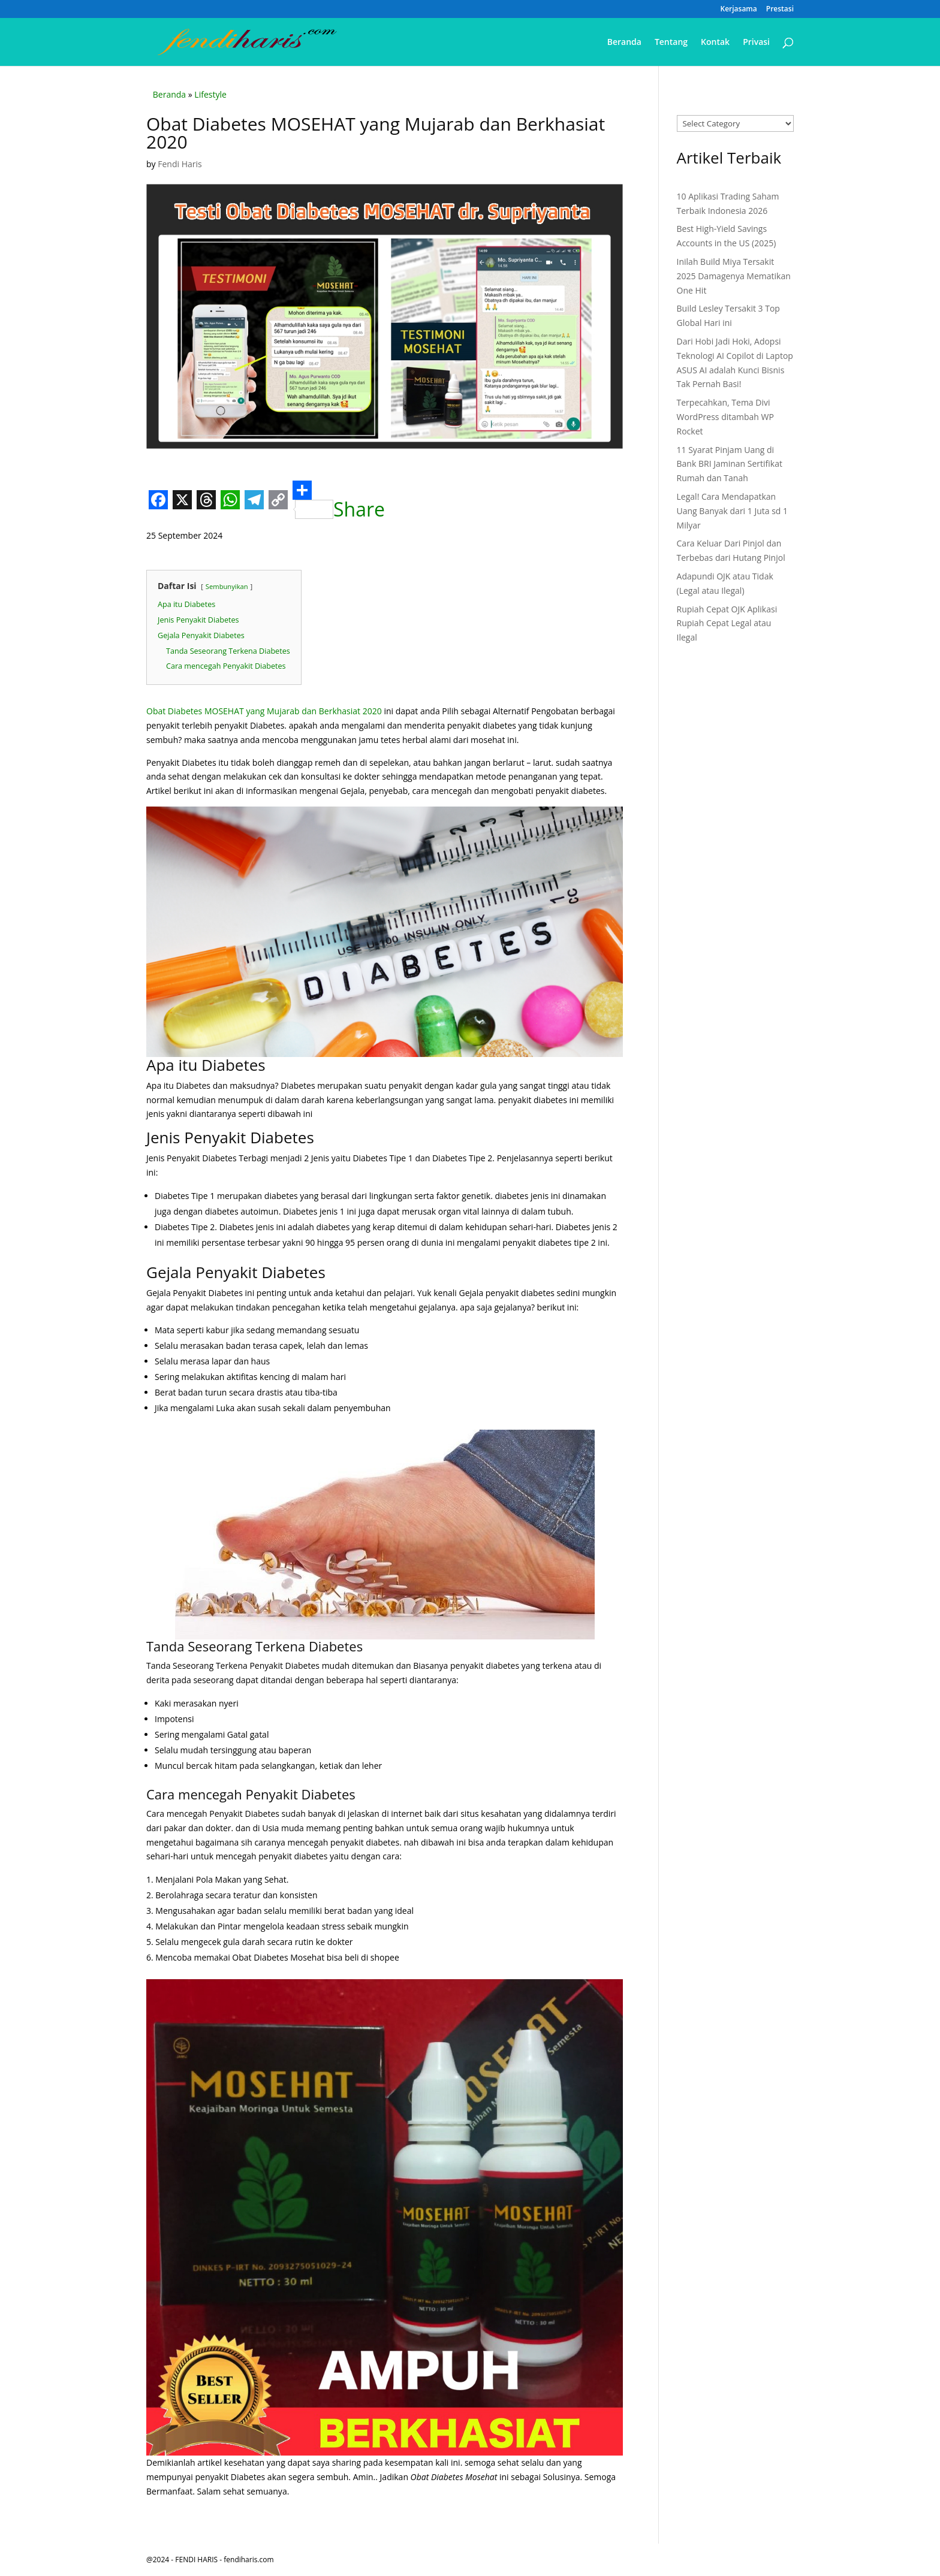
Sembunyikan (227, 586)
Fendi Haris (179, 164)
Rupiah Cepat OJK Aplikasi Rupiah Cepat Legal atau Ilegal (727, 623)
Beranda (624, 42)
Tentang (671, 42)
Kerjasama (739, 9)
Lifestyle (210, 94)
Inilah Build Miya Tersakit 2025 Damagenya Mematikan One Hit (734, 276)
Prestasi (780, 9)
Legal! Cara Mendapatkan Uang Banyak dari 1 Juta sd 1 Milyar (732, 511)
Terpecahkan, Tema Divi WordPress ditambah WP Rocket (725, 417)
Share (339, 500)
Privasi (756, 42)
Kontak (715, 42)
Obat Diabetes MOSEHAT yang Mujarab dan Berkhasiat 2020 (265, 711)
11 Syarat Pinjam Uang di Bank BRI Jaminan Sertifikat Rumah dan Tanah (729, 464)
